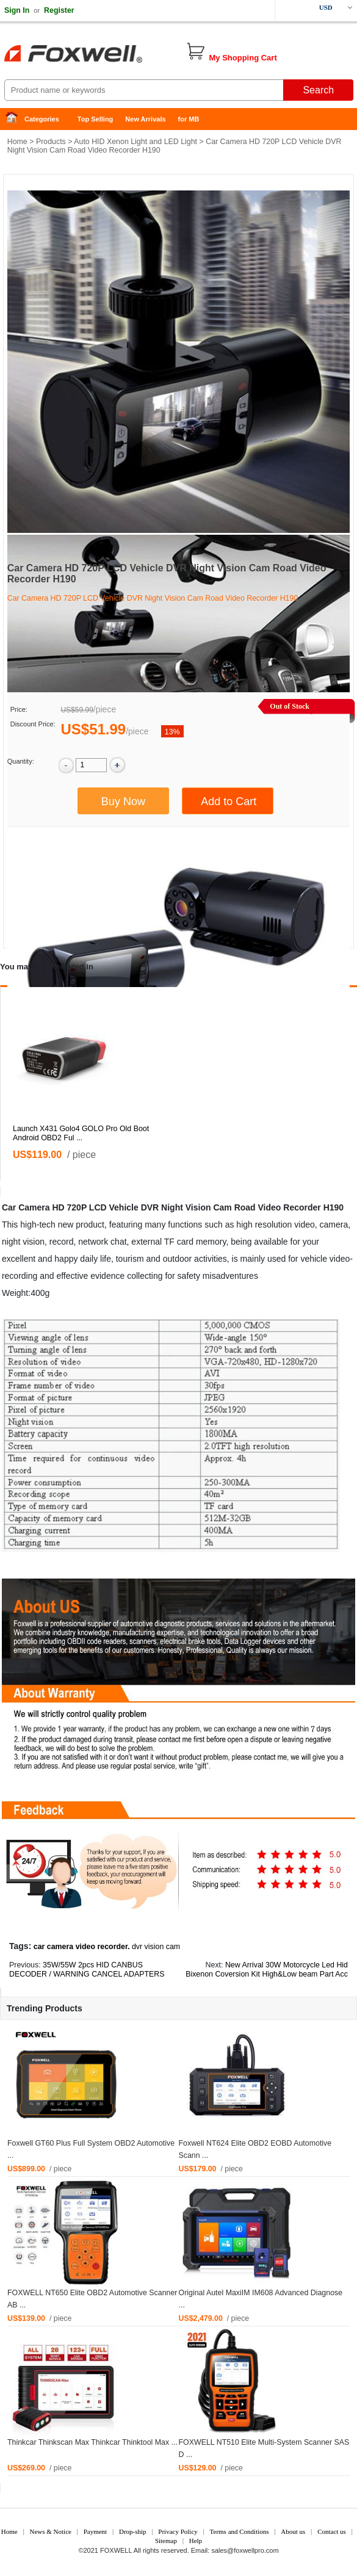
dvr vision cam (156, 1946)
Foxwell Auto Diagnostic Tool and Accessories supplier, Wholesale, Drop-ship (97, 55)
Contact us (331, 2531)
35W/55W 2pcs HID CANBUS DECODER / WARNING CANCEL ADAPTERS (87, 1969)
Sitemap (166, 2540)
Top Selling (95, 119)
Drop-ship (132, 2531)
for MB (189, 119)
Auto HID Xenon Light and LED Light (135, 141)
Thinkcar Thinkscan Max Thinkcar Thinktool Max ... (92, 2442)
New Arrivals (145, 119)
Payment (95, 2531)
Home (15, 119)
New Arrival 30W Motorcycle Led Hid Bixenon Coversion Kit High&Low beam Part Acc (267, 1969)
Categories (41, 119)
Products (51, 141)
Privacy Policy (177, 2531)
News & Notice (50, 2531)
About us (293, 2531)
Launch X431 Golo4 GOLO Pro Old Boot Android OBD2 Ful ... (81, 1133)
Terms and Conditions (239, 2531)
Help (195, 2540)
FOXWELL (116, 2550)
